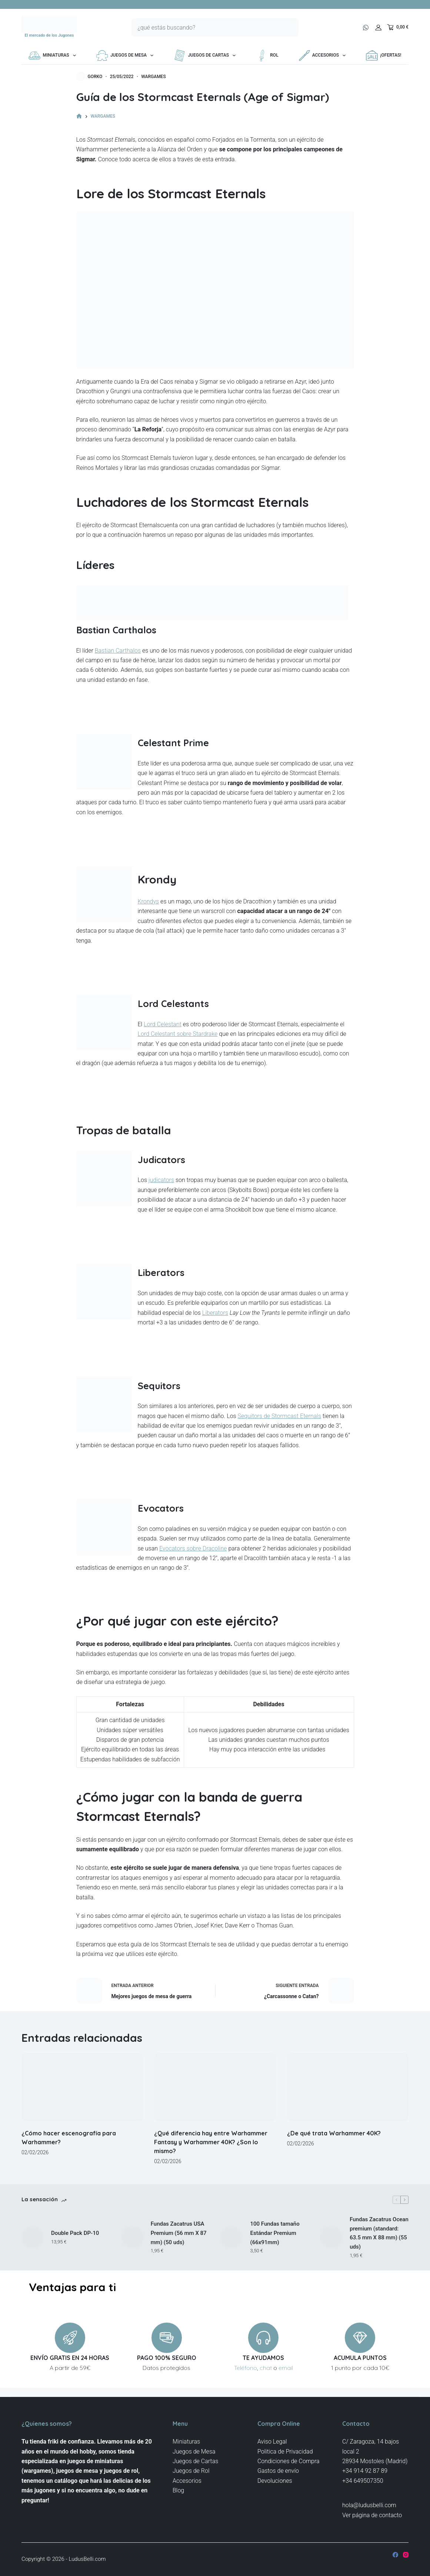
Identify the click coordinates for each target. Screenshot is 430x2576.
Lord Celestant (162, 1024)
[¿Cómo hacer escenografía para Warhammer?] (82, 2087)
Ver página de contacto (372, 2515)
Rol (267, 55)
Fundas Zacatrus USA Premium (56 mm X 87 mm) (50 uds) (179, 2233)
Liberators (215, 1312)
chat (266, 2367)
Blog (178, 2490)
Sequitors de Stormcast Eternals (279, 1416)
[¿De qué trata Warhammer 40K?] (348, 2087)
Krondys (148, 901)
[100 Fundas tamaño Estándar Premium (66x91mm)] (231, 2237)
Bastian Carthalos (118, 650)
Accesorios (324, 55)
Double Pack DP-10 (75, 2233)
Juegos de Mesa (126, 55)
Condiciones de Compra (288, 2461)
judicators (161, 1179)
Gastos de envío (278, 2470)
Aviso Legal (272, 2441)
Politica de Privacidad (285, 2451)
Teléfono (245, 2367)
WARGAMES (153, 76)
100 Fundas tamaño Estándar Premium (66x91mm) (274, 2233)
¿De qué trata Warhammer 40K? (334, 2133)
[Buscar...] (205, 27)
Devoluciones (274, 2480)
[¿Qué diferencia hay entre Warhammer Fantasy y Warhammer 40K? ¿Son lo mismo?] (215, 2087)
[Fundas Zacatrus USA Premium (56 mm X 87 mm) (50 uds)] (132, 2237)
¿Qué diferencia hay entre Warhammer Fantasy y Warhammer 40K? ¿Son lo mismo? (210, 2142)
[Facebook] (395, 2555)
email (286, 2367)
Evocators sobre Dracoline (193, 1548)
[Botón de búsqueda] (289, 27)
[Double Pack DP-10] (32, 2237)
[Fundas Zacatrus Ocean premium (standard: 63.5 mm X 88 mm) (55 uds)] (331, 2237)
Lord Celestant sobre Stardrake (178, 1033)
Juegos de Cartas (206, 55)
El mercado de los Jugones (49, 35)
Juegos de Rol (191, 2470)
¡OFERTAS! (383, 55)
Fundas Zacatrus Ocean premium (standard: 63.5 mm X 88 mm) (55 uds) (379, 2233)
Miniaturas (54, 55)
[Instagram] (406, 2555)
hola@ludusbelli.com (369, 2505)
